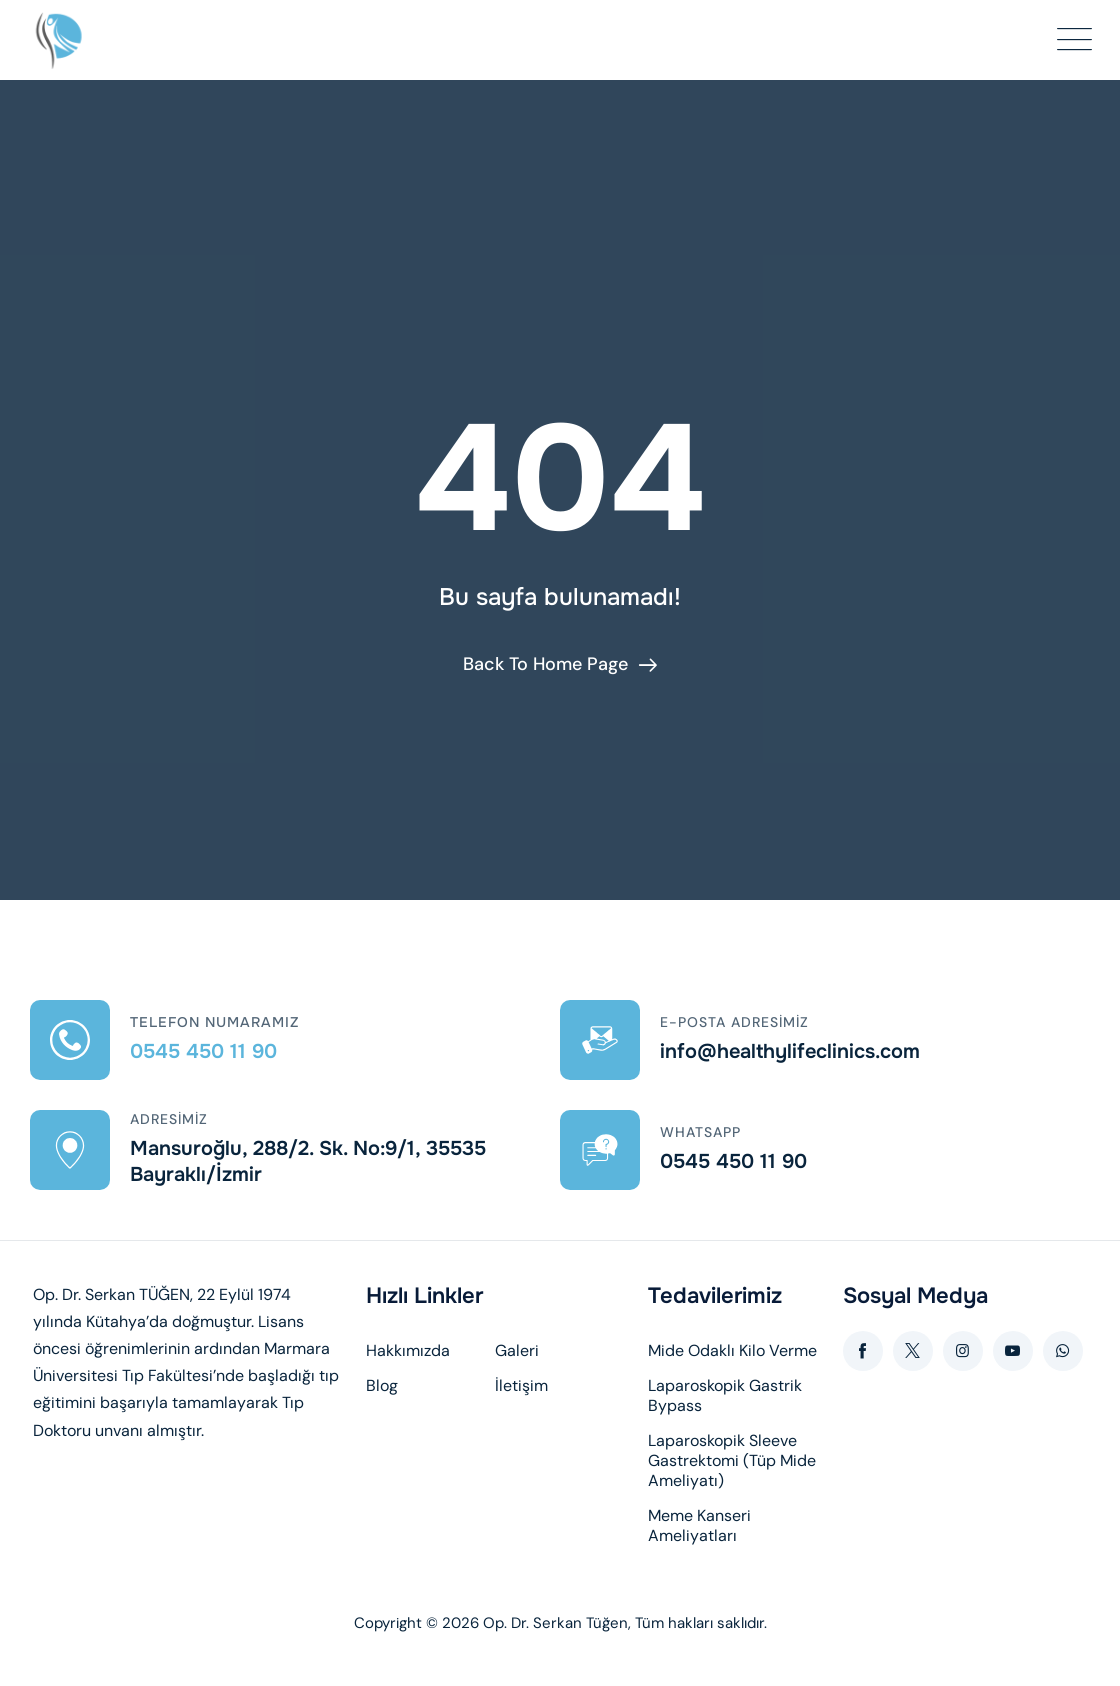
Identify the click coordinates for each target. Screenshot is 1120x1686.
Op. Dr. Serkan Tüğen (555, 1623)
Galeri (517, 1351)
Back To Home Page (545, 664)
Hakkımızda (408, 1351)
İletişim (521, 1386)
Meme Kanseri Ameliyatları (699, 1526)
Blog (382, 1386)
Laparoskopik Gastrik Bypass (725, 1396)
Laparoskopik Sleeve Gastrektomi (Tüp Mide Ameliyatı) (732, 1461)
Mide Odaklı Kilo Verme (732, 1351)
